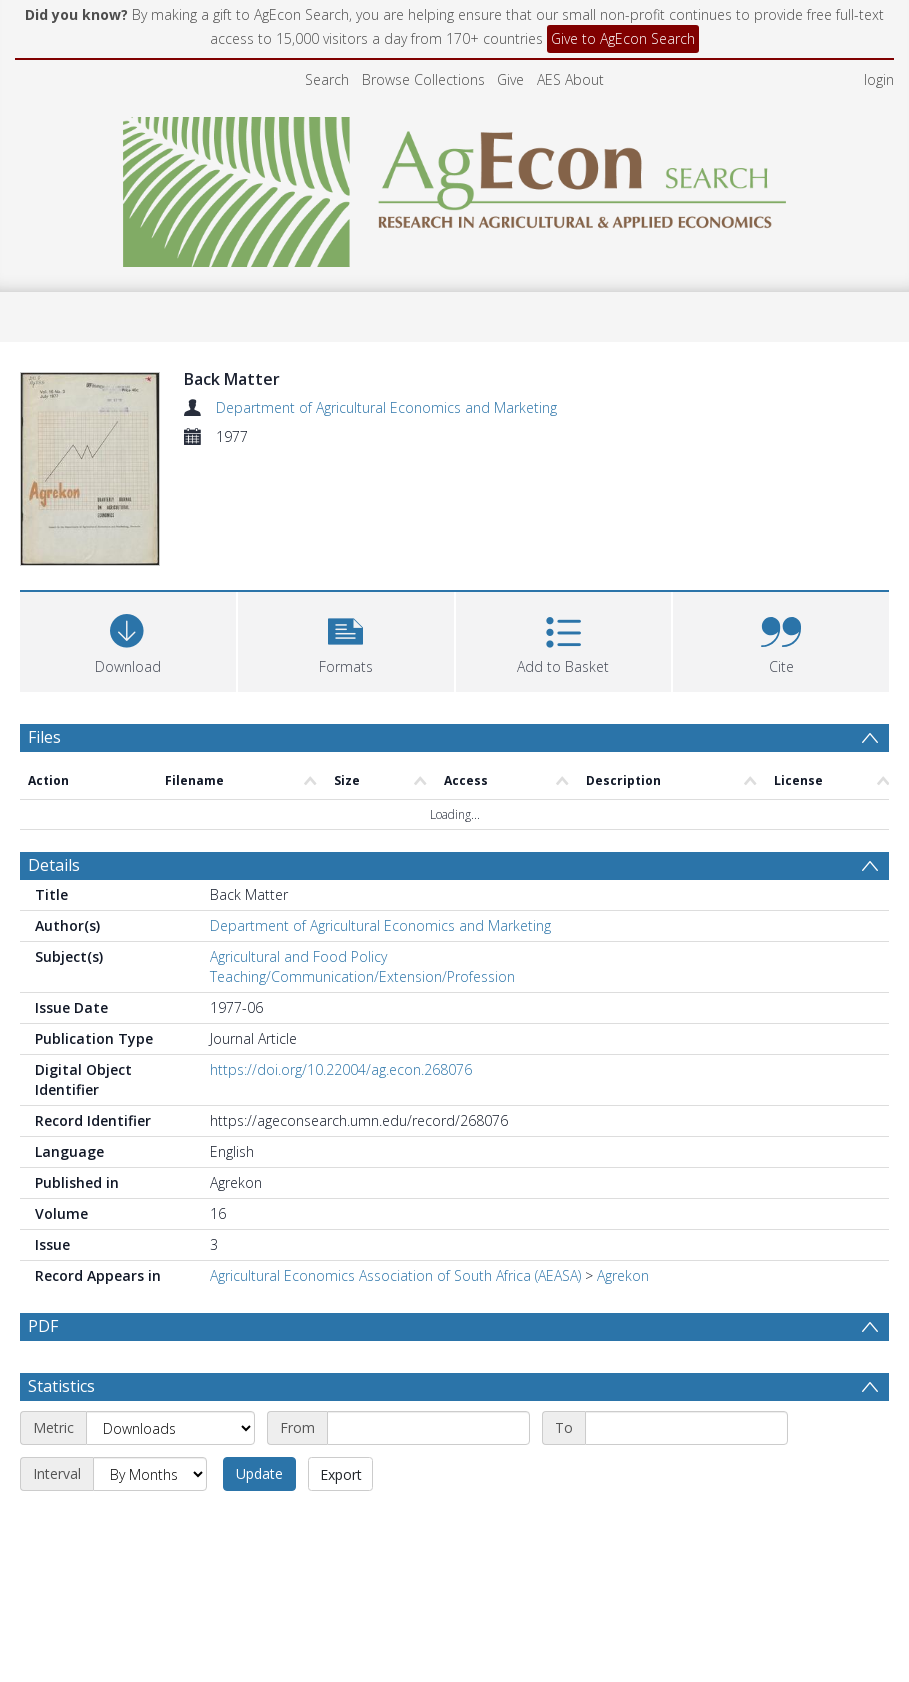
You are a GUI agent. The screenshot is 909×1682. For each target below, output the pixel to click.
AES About (570, 79)
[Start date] (428, 1428)
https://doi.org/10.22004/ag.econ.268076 (341, 1069)
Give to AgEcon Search (623, 38)
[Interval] (150, 1474)
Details (54, 865)
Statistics (61, 1386)
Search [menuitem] (327, 79)
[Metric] (170, 1428)
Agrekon (623, 1275)
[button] (346, 639)
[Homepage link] (454, 186)
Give (510, 79)
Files (44, 737)
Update (259, 1473)
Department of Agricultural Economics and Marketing (386, 407)
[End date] (686, 1428)
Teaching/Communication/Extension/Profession (362, 976)
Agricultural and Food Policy (298, 956)
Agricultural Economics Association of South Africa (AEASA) (395, 1275)
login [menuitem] (879, 79)
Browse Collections (423, 79)
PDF (43, 1326)
